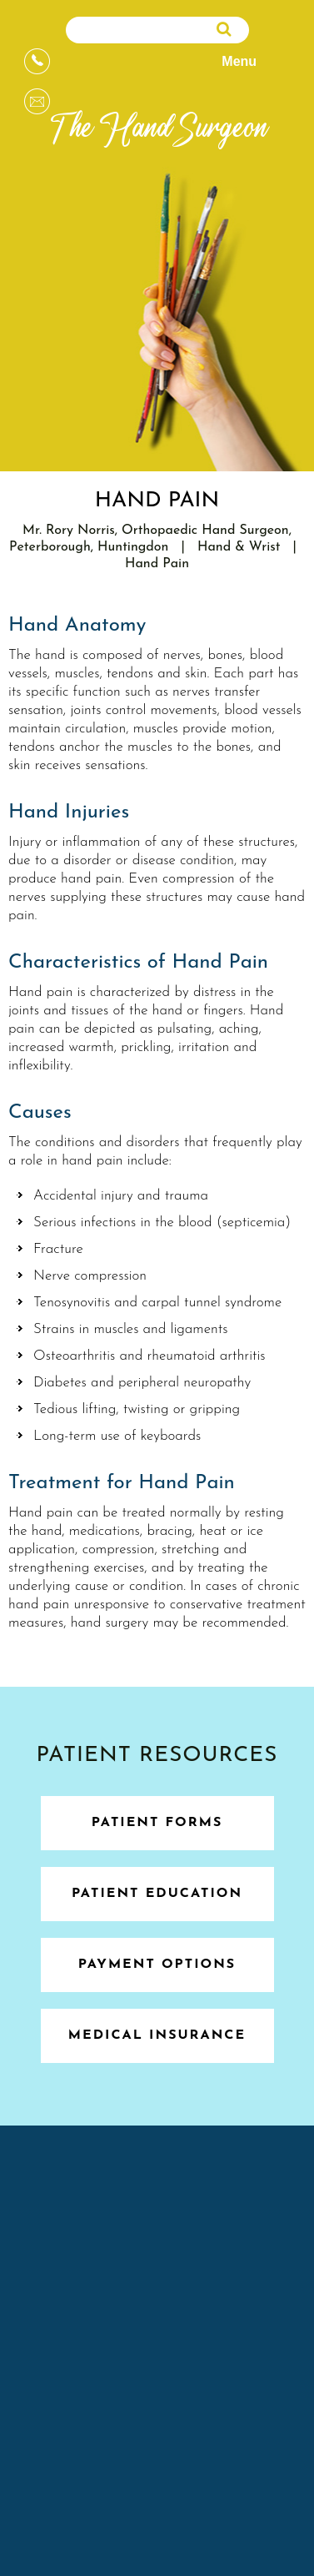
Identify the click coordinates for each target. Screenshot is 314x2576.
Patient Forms (157, 1822)
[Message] (37, 101)
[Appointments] (37, 61)
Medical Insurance (157, 2035)
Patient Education (157, 1893)
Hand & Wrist (239, 547)
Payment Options (157, 1964)
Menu (254, 62)
